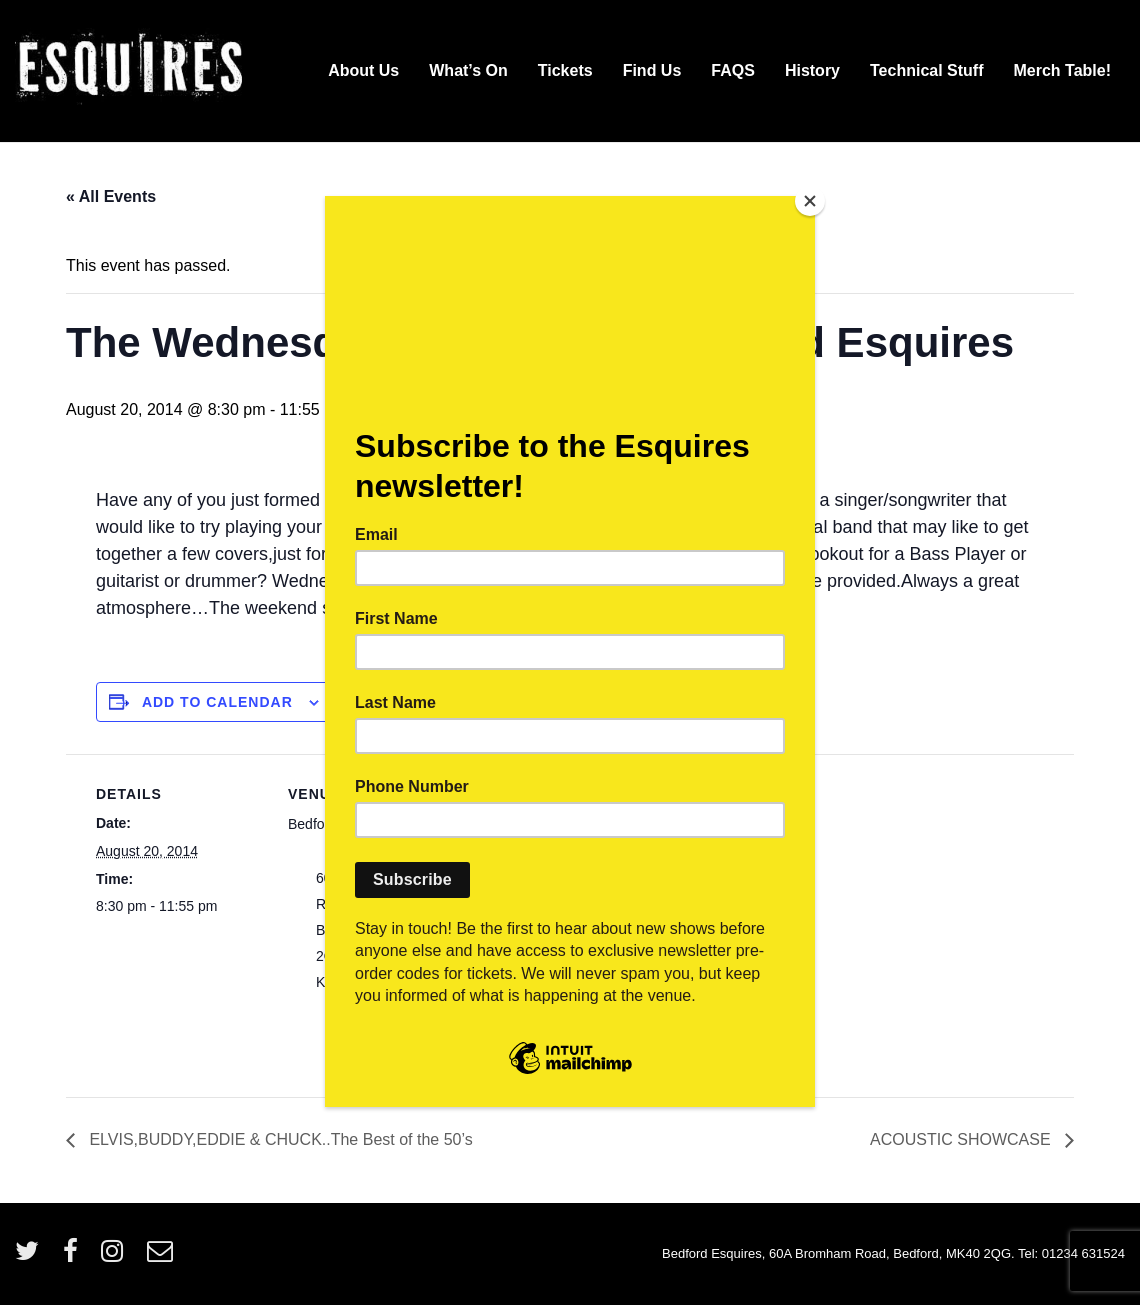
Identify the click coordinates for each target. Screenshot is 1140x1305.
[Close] (810, 201)
